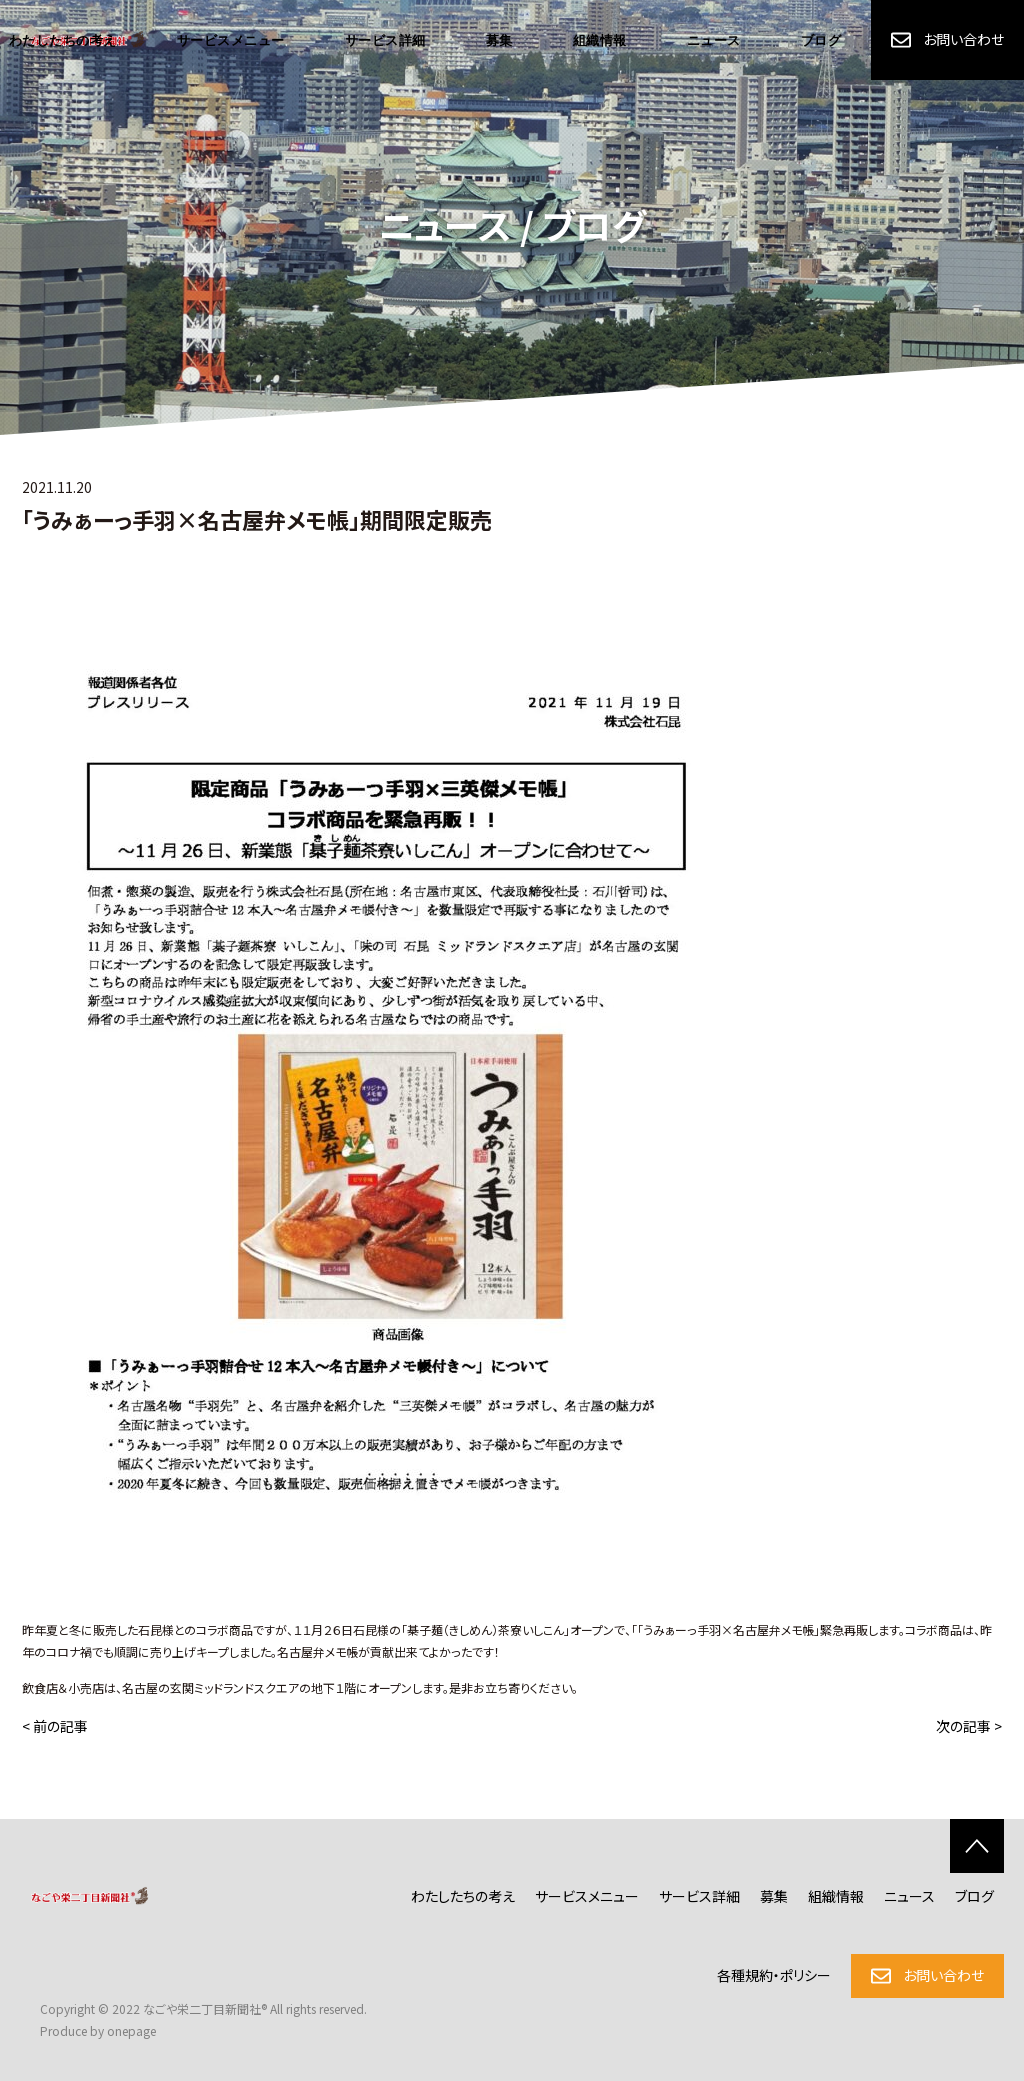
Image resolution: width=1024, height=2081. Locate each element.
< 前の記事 (55, 1726)
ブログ (821, 40)
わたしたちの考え (463, 1896)
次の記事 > (969, 1726)
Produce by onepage (98, 2030)
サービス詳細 (385, 40)
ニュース (714, 40)
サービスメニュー (231, 40)
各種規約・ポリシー (774, 1975)
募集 (499, 40)
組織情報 (600, 40)
